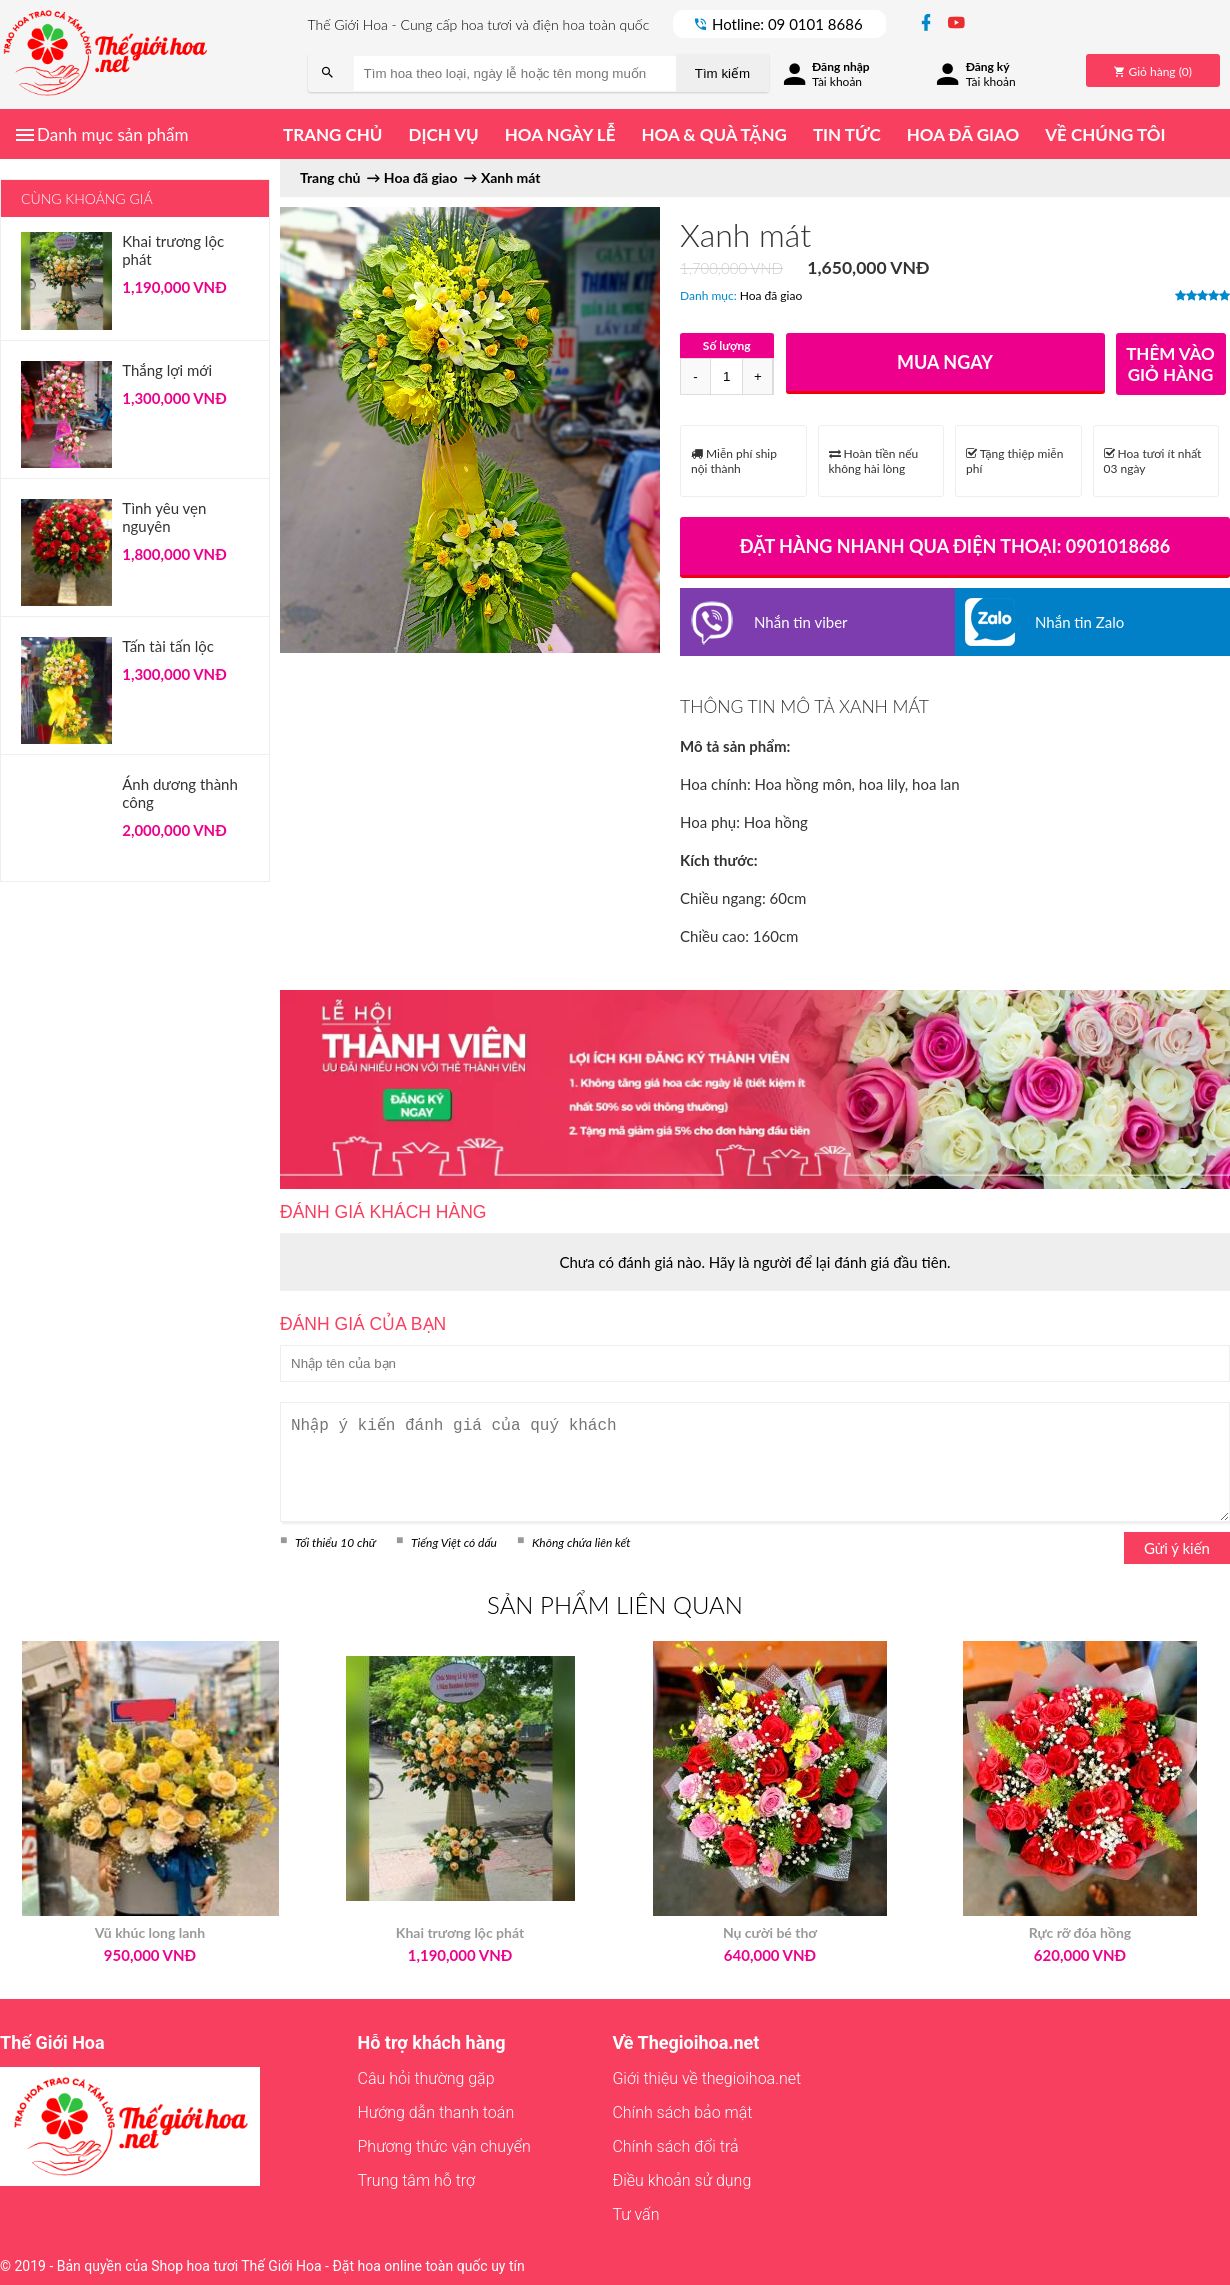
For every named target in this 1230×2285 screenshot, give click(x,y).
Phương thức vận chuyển (444, 2146)
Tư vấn (635, 2214)
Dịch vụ (443, 134)
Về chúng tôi (1105, 134)
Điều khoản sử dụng (681, 2180)
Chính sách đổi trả (675, 2146)
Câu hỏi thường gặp (426, 2078)
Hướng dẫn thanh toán (436, 2112)
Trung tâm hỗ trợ (417, 2180)
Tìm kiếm (722, 73)
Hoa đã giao (963, 134)
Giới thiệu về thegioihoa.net (706, 2078)
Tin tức (847, 134)
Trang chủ (332, 134)
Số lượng (727, 345)
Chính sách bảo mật (682, 2112)
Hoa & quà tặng (713, 134)
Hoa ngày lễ (560, 134)
